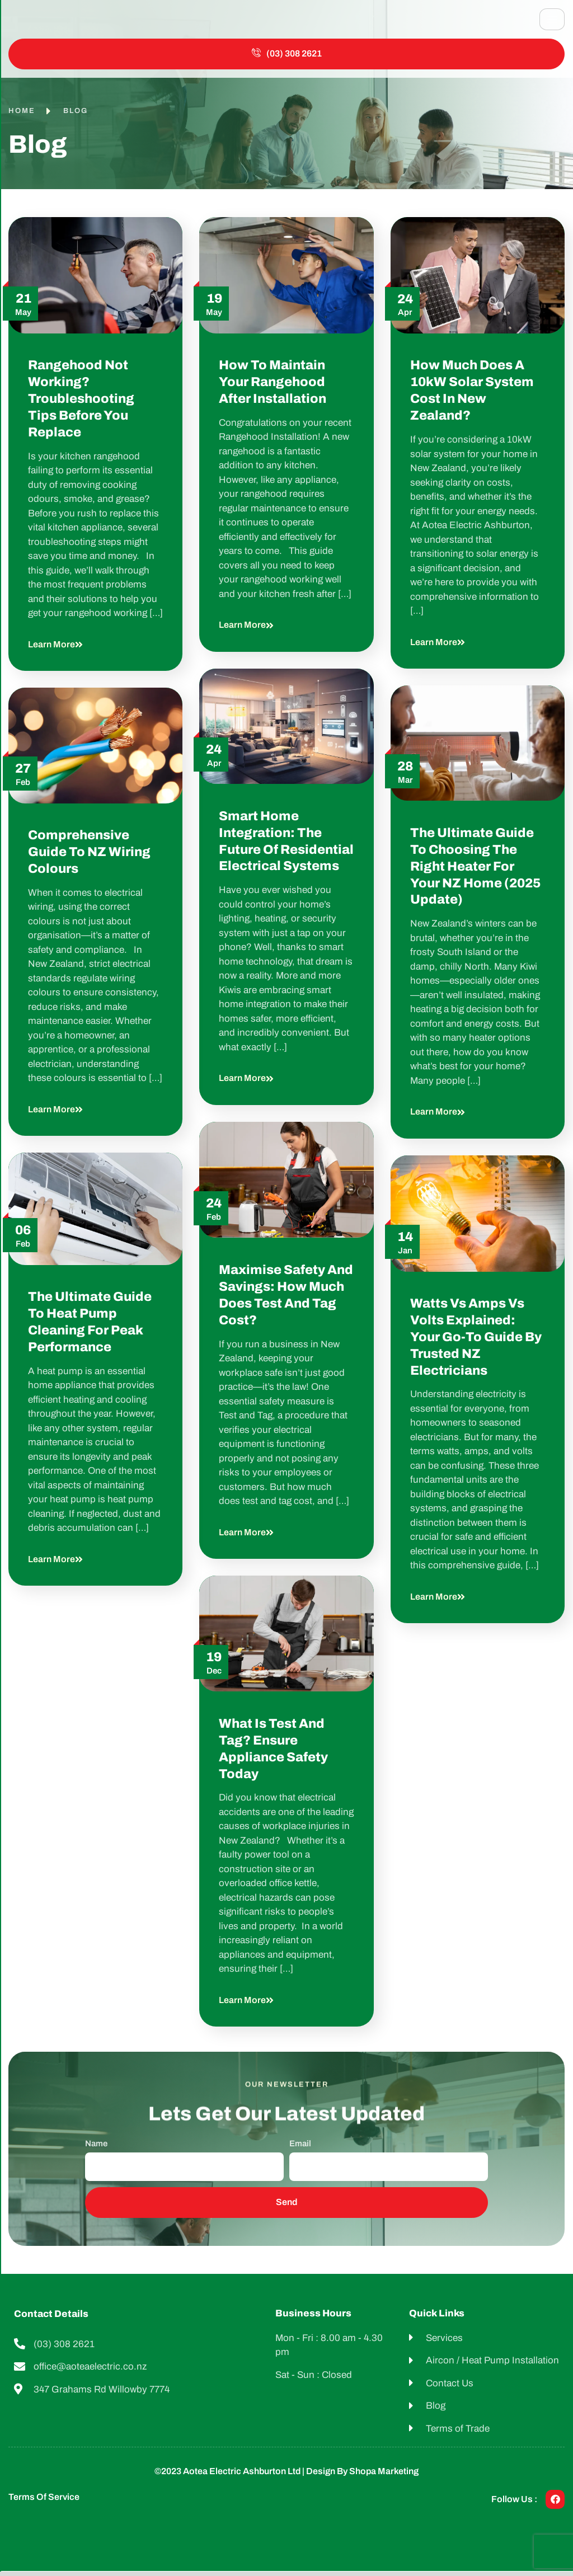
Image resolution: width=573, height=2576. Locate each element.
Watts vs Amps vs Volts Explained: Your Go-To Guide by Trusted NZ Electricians (476, 1342)
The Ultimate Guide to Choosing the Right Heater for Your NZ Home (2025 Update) (475, 871)
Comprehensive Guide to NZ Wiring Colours (89, 857)
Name (96, 2148)
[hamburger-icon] (552, 22)
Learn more (55, 649)
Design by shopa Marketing (362, 2476)
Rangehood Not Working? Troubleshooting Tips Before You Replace (81, 403)
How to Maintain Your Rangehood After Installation (273, 387)
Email (300, 2148)
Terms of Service (43, 2502)
